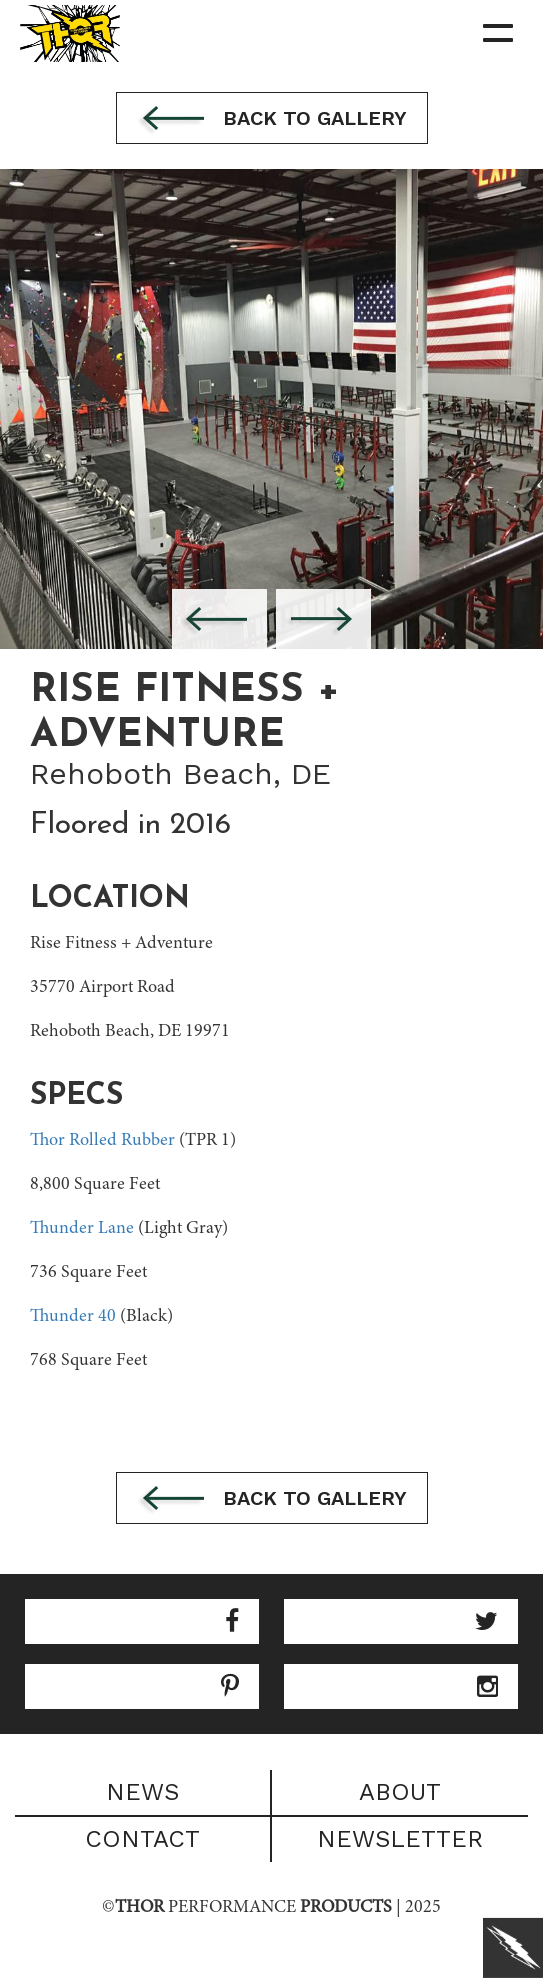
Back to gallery (272, 120)
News (142, 1792)
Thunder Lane (82, 1229)
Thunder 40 (73, 1317)
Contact (142, 1839)
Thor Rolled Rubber (102, 1141)
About (400, 1792)
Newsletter (400, 1839)
